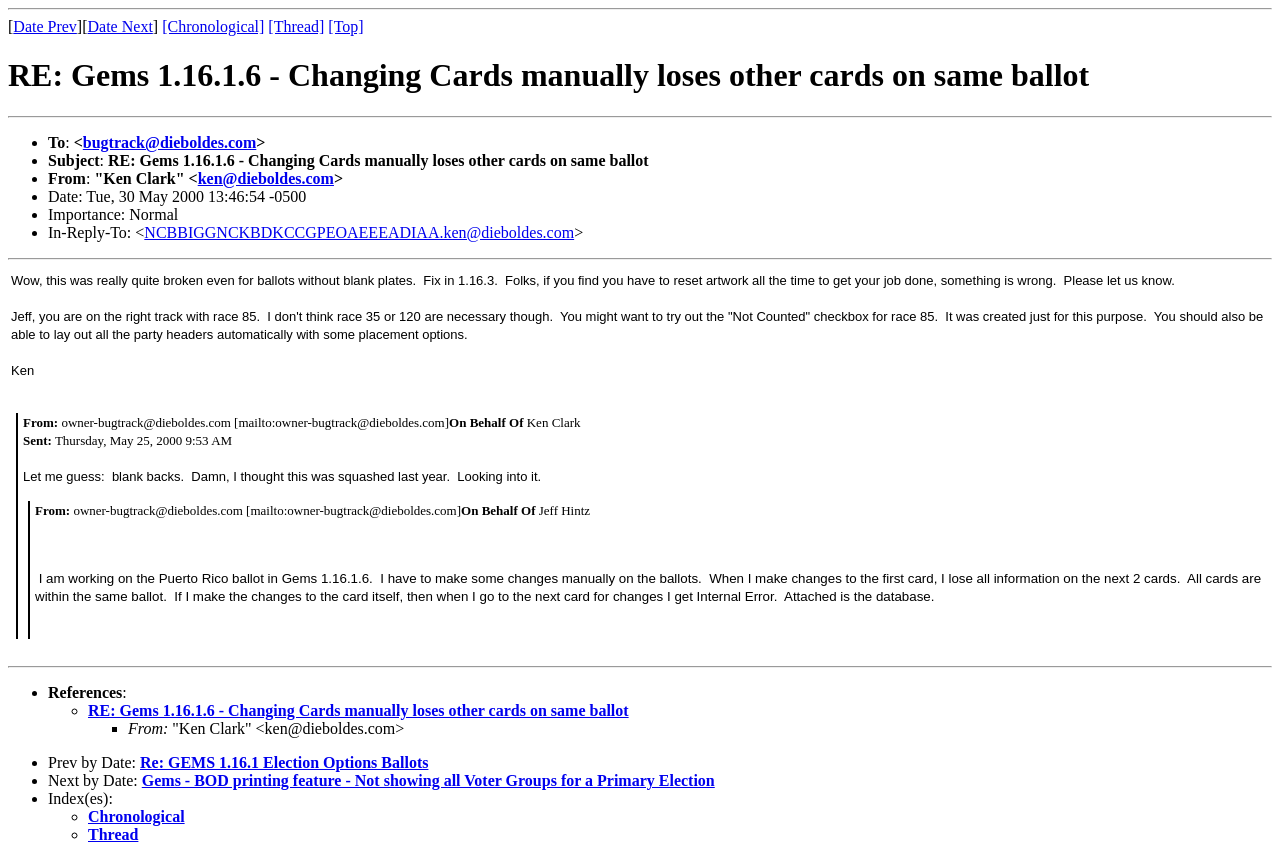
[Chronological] (213, 26)
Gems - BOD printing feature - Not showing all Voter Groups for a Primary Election (428, 780)
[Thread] (296, 26)
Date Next (120, 26)
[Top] (345, 26)
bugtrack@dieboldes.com (170, 142)
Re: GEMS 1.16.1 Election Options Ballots (284, 762)
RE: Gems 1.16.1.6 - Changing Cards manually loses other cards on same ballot (358, 710)
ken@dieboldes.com (266, 178)
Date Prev (45, 26)
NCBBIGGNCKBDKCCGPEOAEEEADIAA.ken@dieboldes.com (359, 232)
